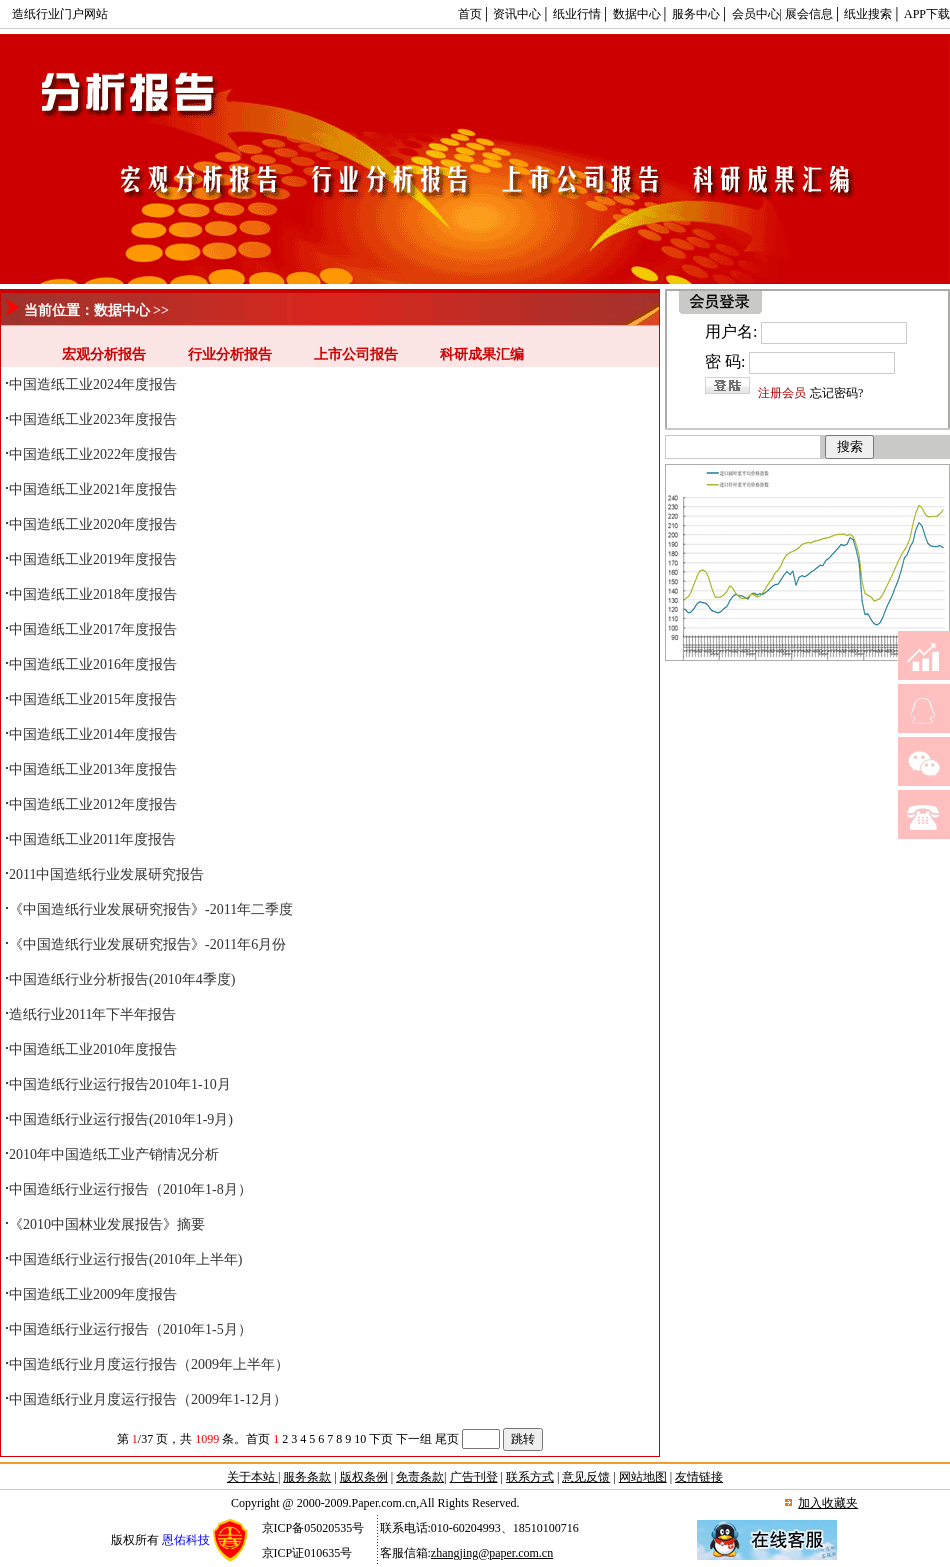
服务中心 (696, 14)
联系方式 (530, 1477)
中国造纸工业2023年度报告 (93, 419)
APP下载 (927, 14)
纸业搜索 (868, 14)
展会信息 (809, 14)
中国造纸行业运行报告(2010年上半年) (125, 1259)
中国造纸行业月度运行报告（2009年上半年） (149, 1364)
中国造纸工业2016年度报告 (93, 664)
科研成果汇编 (482, 354)
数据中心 (637, 14)
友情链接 (699, 1477)
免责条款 (420, 1477)
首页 (470, 14)
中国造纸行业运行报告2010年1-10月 (120, 1084)
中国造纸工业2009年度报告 (93, 1294)
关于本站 (252, 1477)
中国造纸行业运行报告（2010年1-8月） (130, 1189)
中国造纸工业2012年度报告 (93, 804)
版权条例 (364, 1477)
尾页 (447, 1439)
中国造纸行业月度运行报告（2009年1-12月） (148, 1399)
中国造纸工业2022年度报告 (93, 454)
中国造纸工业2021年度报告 (93, 489)
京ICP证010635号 (307, 1553)
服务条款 (307, 1477)
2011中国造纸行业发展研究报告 (106, 874)
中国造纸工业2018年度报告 (93, 594)
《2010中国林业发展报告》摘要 (107, 1224)
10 (360, 1439)
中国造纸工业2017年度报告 (93, 629)
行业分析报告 (230, 354)
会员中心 (756, 14)
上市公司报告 (356, 354)
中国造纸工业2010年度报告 (93, 1049)
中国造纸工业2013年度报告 (93, 769)
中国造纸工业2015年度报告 (93, 699)
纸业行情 (577, 14)
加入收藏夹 (828, 1503)
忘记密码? (836, 393)
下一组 (414, 1439)
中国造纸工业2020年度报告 (93, 524)
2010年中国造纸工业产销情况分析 (114, 1154)
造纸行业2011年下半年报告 (92, 1014)
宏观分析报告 (104, 354)
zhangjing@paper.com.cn (492, 1553)
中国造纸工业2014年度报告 (93, 734)
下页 (381, 1439)
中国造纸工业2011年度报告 (92, 839)
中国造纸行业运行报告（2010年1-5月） (130, 1329)
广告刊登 (474, 1477)
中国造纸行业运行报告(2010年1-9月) (121, 1119)
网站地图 (643, 1477)
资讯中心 (517, 14)
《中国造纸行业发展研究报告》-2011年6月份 (147, 944)
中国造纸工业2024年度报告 (93, 384)
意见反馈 (586, 1477)
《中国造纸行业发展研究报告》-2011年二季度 (151, 909)
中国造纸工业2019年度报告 (93, 559)
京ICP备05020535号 (313, 1528)
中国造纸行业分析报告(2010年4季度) (122, 979)
